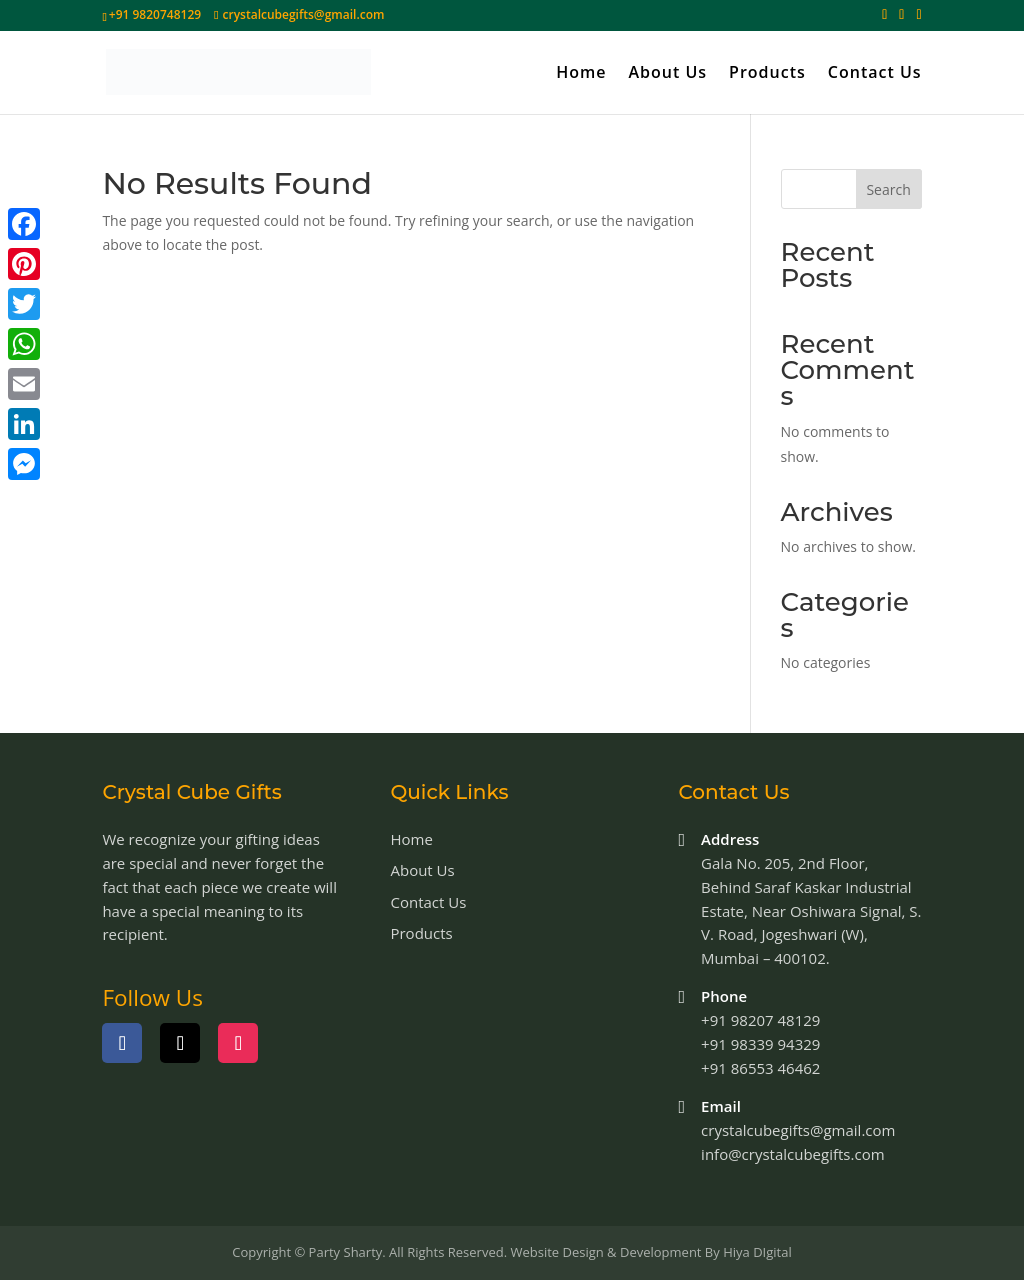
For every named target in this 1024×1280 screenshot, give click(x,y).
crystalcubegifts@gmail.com (798, 1130)
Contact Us (875, 74)
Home (581, 74)
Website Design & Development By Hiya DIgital (650, 1252)
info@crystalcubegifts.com (792, 1154)
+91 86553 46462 (760, 1068)
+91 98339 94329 (760, 1044)
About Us (667, 74)
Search (888, 189)
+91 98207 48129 (760, 1020)
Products (767, 74)
